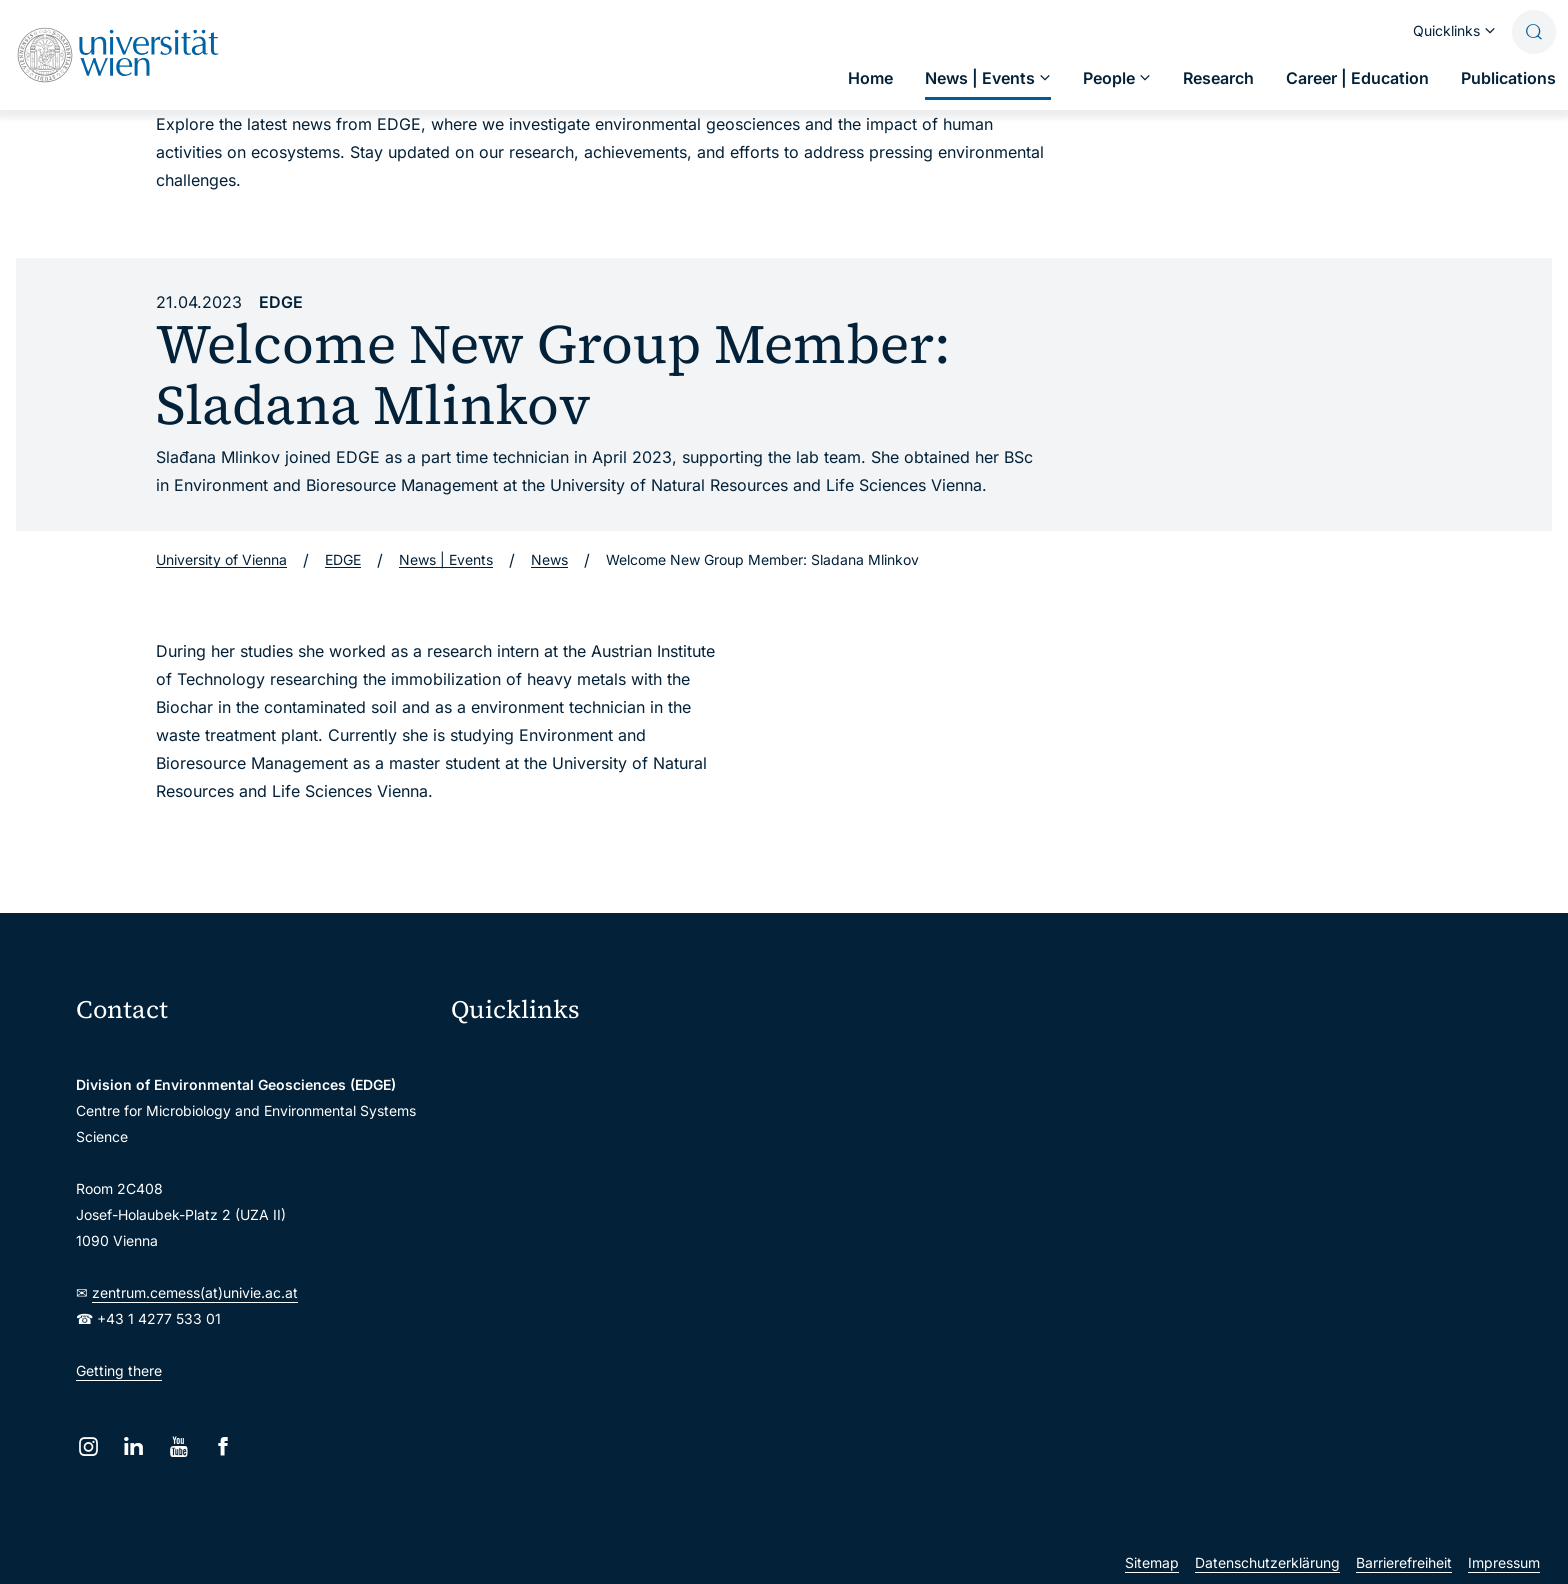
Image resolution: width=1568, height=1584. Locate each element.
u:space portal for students (552, 1142)
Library (487, 1268)
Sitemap (1152, 1562)
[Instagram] (88, 1446)
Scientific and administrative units (574, 1310)
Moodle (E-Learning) (531, 1058)
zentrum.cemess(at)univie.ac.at (195, 1292)
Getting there (119, 1370)
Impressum (1504, 1562)
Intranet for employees (538, 1226)
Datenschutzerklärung (1267, 1562)
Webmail (492, 1100)
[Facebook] (223, 1446)
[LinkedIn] (133, 1446)
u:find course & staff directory (561, 1184)
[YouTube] (178, 1446)
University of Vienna (221, 559)
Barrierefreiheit (1404, 1562)
